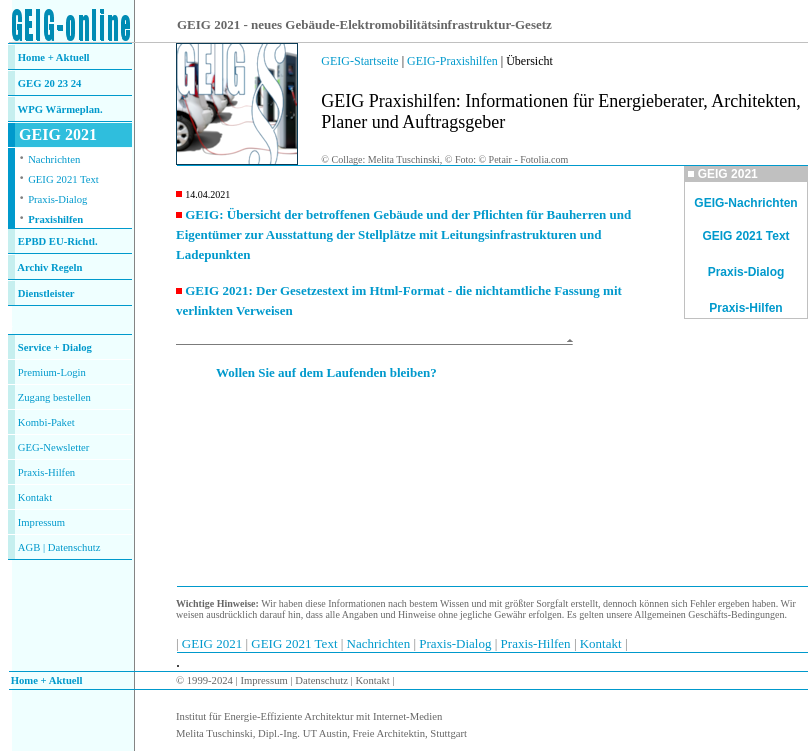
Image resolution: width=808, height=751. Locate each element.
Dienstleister (46, 293)
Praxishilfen (55, 219)
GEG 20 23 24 (50, 83)
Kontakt (35, 497)
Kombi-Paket (46, 422)
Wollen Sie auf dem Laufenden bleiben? (326, 372)
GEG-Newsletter (54, 447)
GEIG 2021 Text (63, 179)
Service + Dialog (55, 347)
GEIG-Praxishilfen (452, 61)
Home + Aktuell (54, 57)
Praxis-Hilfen (46, 472)
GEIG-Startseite (359, 61)
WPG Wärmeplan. (60, 109)
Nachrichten (54, 159)
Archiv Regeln (49, 267)
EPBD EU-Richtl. (58, 241)
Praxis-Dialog (57, 199)
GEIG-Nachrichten (745, 203)
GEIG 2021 (214, 643)
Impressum (41, 522)
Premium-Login (52, 372)
